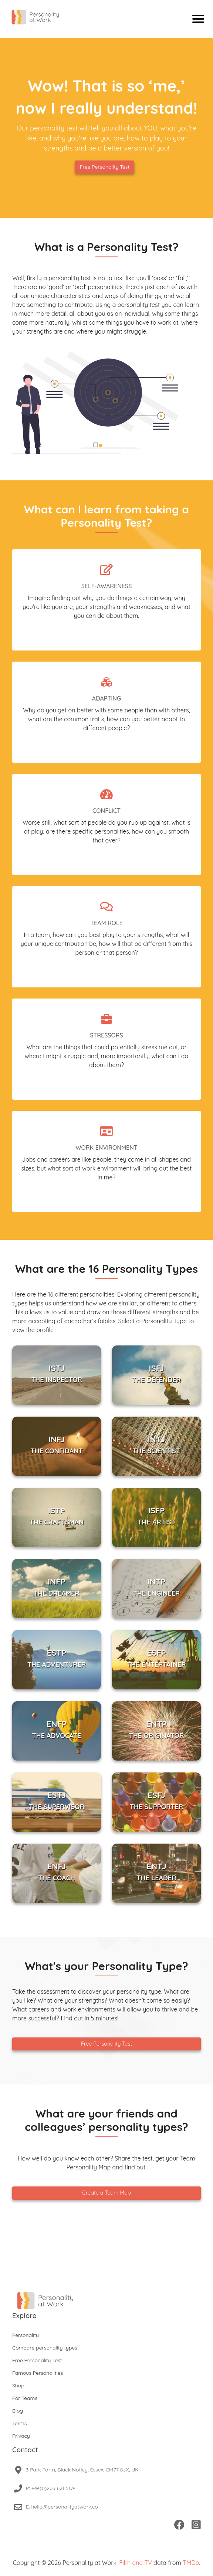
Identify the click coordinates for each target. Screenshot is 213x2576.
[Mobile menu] (198, 18)
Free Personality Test (104, 166)
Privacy (21, 2436)
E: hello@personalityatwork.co (62, 2506)
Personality (25, 2335)
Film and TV (135, 2562)
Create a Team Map (106, 2192)
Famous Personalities (37, 2373)
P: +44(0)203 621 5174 (51, 2488)
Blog (17, 2410)
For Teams (24, 2398)
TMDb (191, 2562)
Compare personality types (44, 2347)
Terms (19, 2423)
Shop (18, 2385)
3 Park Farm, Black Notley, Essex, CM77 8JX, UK (82, 2469)
